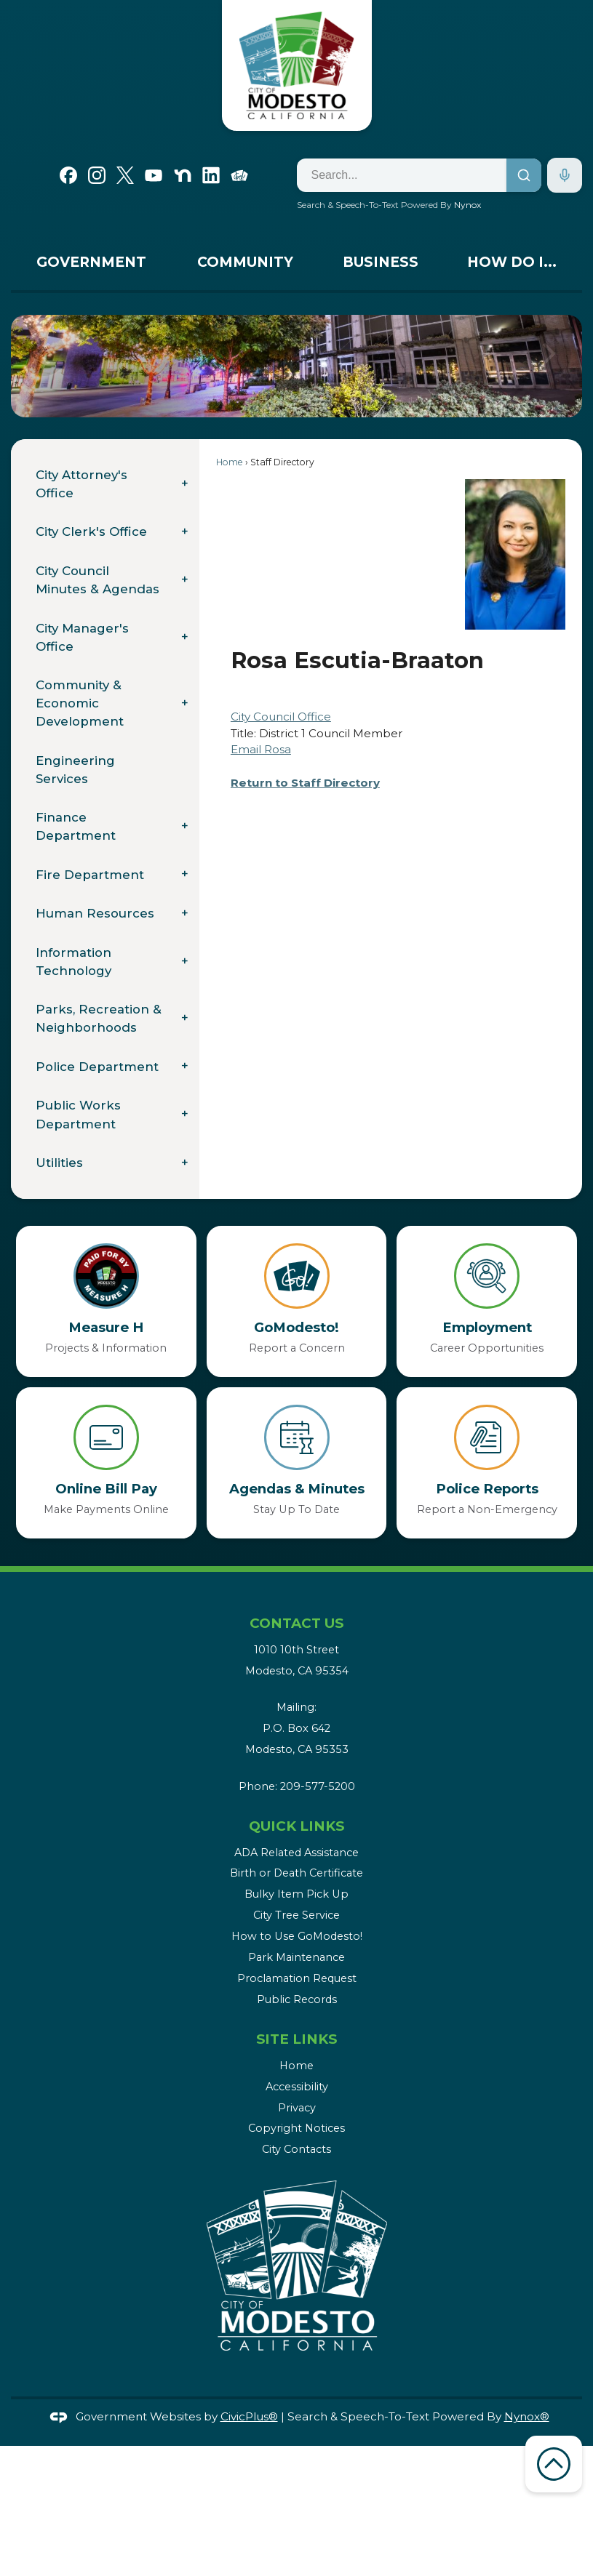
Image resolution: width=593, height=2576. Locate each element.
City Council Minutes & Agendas (97, 579)
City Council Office (281, 716)
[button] (549, 366)
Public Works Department (78, 1114)
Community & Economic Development (80, 703)
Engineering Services (75, 769)
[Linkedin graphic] (211, 174)
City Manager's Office (82, 637)
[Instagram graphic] (97, 174)
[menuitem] (91, 265)
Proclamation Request (297, 1978)
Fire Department (90, 874)
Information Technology (73, 961)
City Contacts (296, 2149)
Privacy (297, 2107)
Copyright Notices (296, 2128)
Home (229, 462)
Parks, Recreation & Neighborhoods (99, 1018)
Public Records (297, 1999)
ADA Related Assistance (296, 1852)
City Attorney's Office (81, 484)
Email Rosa (261, 749)
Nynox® (526, 2416)
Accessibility (297, 2086)
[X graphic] (125, 174)
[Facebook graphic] (68, 174)
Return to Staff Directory (305, 783)
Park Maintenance (296, 1957)
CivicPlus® (249, 2416)
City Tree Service (296, 1915)
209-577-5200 (317, 1786)
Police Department (97, 1066)
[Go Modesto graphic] (239, 174)
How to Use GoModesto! (296, 1936)
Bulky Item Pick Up (296, 1894)
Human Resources (95, 913)
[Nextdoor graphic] (182, 174)
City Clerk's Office (91, 531)
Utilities (59, 1162)
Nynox (467, 204)
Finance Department (76, 826)
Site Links (296, 2039)
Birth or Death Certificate (296, 1872)
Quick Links (296, 1826)
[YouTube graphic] (153, 174)
